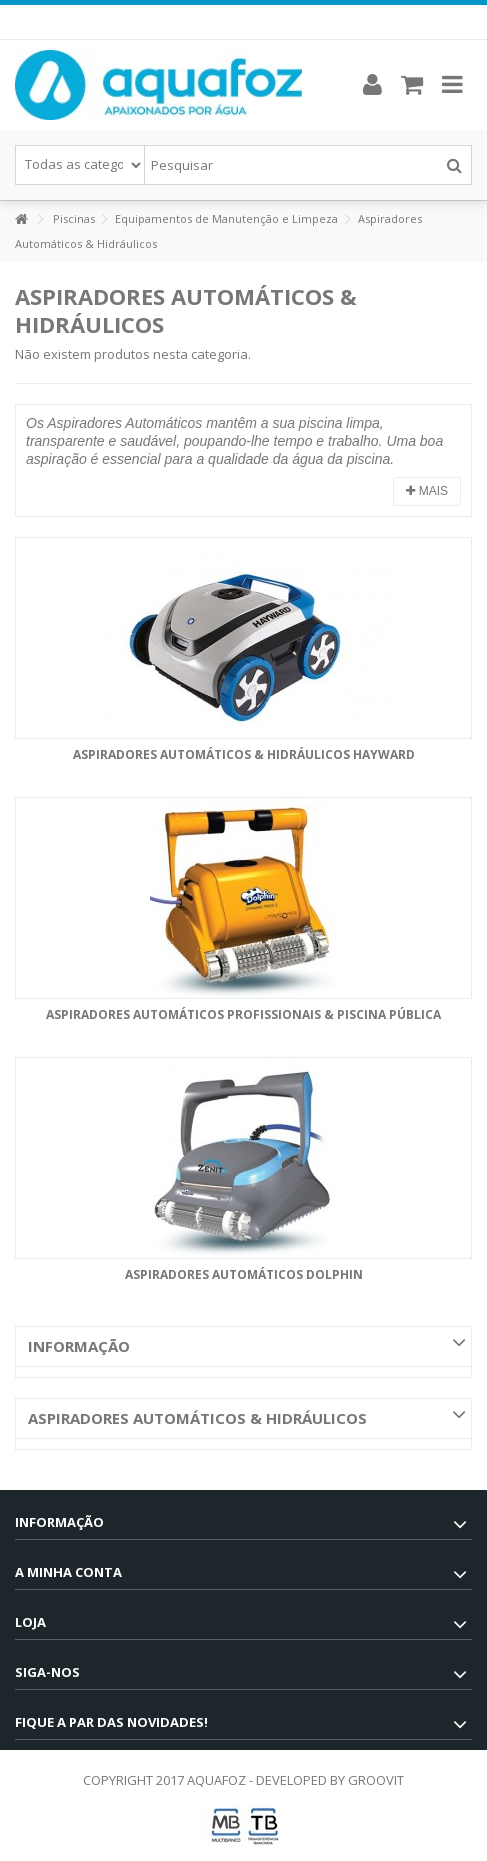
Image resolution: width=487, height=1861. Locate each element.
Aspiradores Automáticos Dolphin (244, 1274)
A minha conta (68, 1572)
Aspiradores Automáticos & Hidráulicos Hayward (244, 754)
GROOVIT (376, 1780)
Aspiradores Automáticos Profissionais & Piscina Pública (243, 1014)
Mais (427, 491)
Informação (79, 1346)
